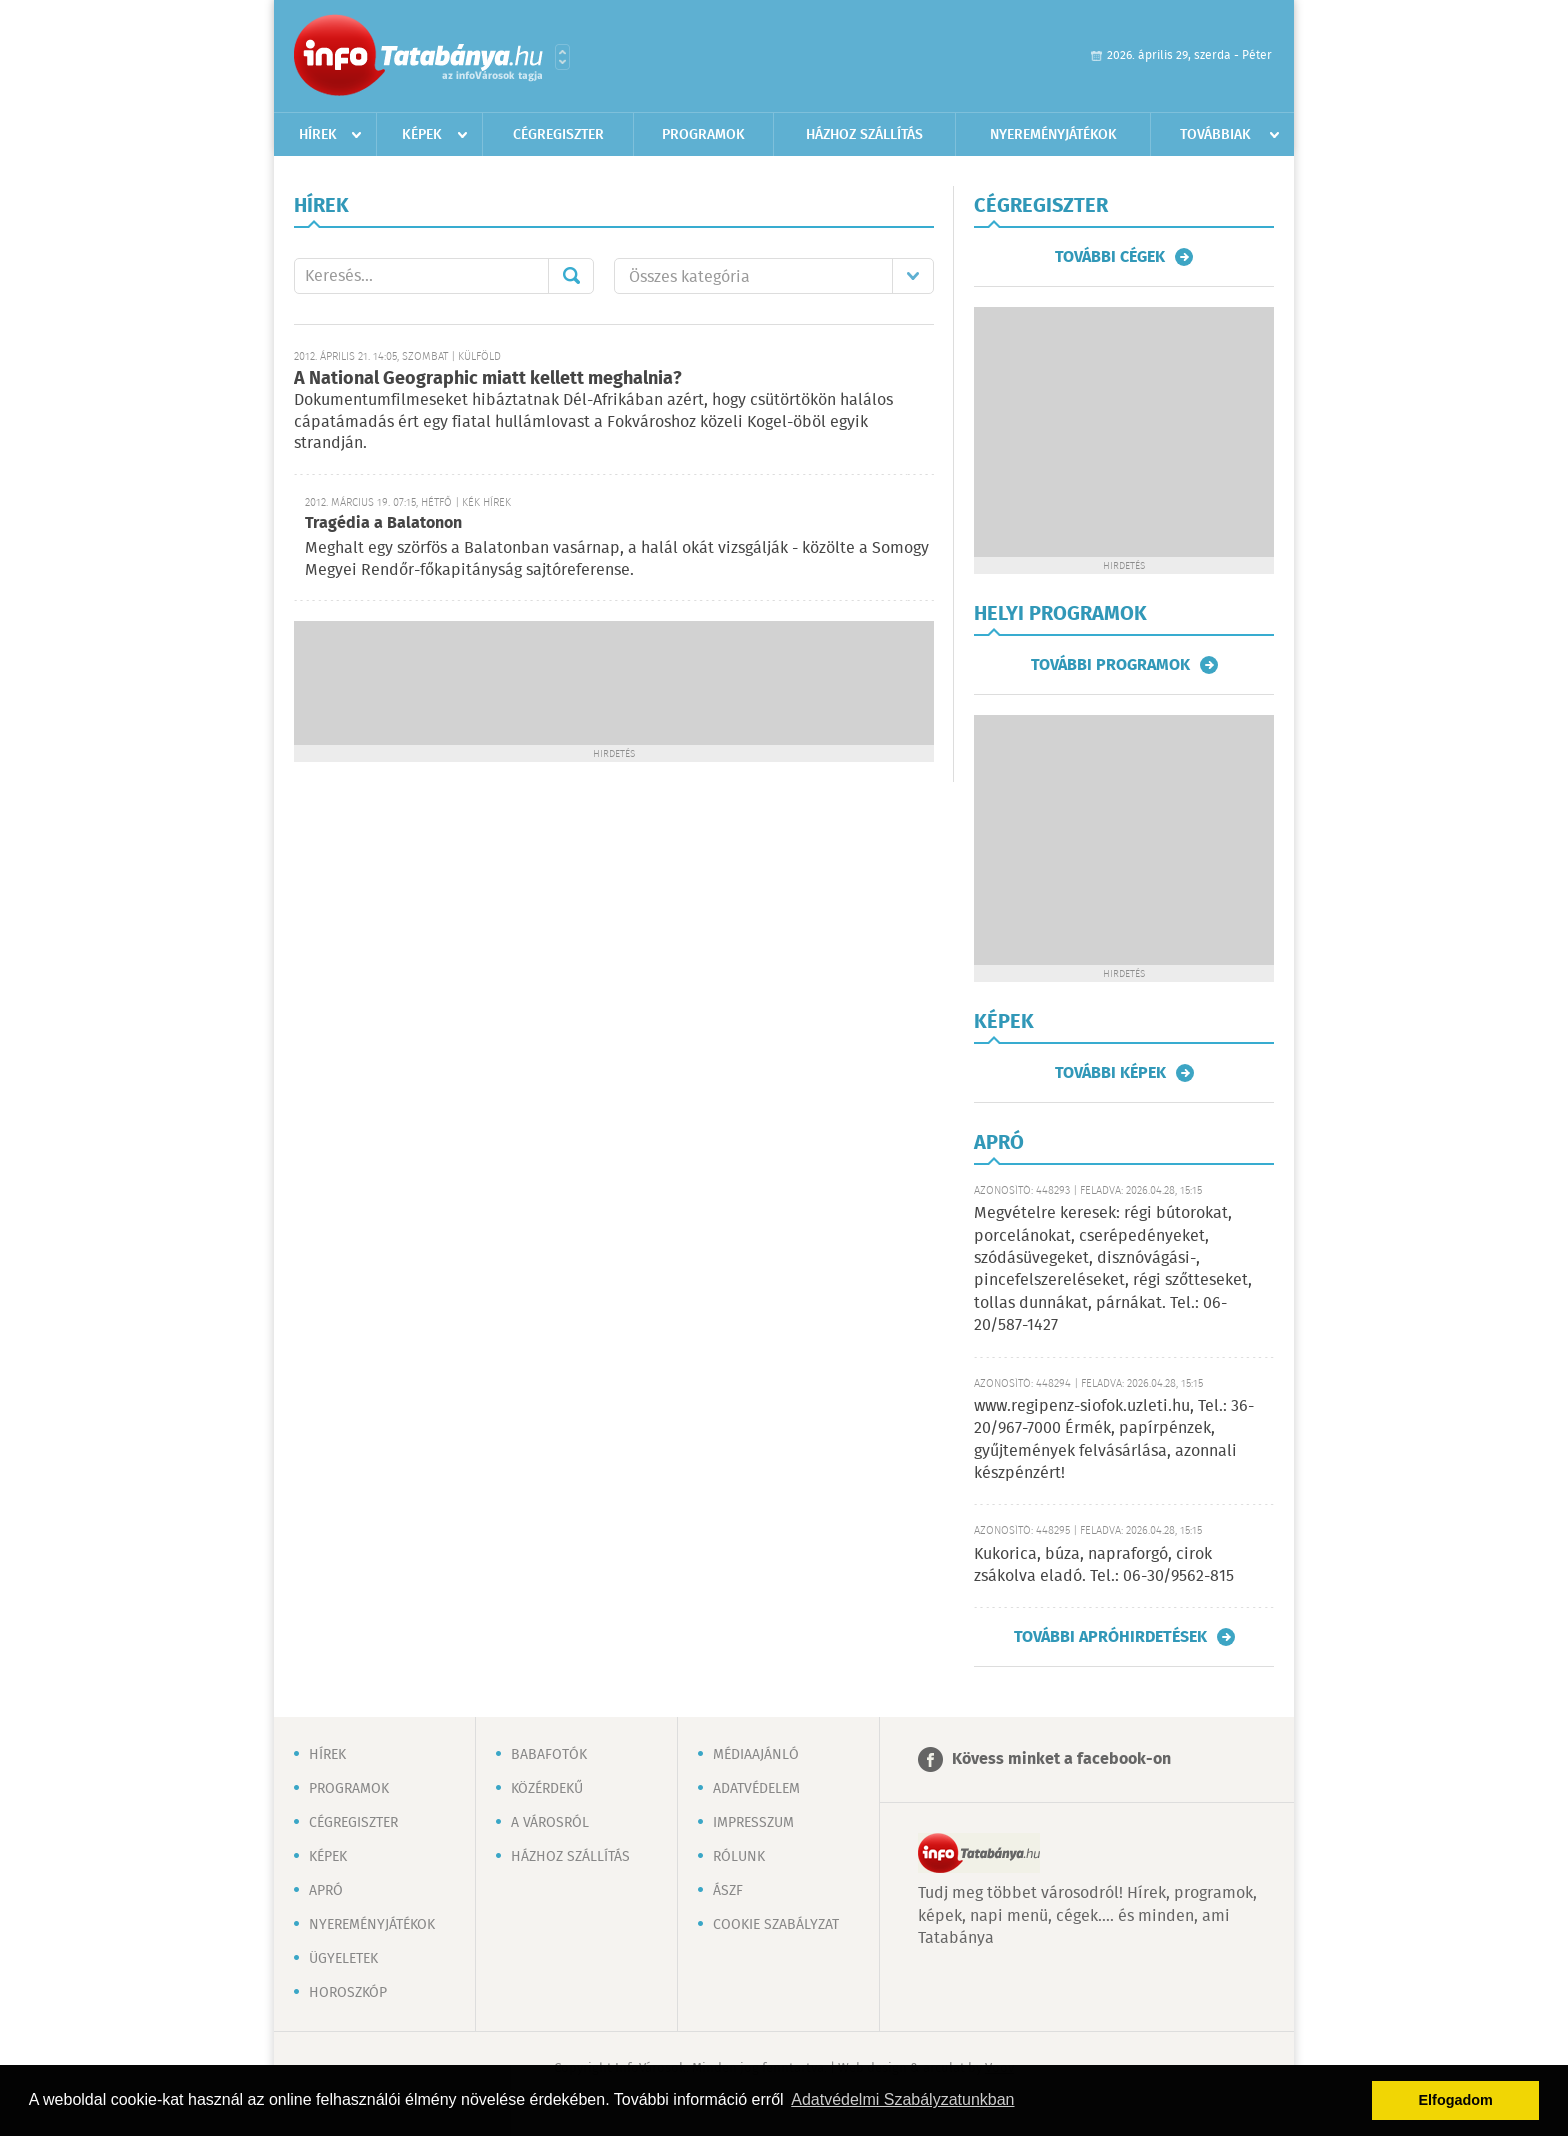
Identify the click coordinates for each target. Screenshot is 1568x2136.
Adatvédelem (756, 1789)
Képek (422, 135)
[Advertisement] (614, 681)
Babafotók (549, 1755)
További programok (1110, 665)
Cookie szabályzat (776, 1925)
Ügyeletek (343, 1959)
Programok (703, 135)
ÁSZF (728, 1891)
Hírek (318, 135)
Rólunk (739, 1857)
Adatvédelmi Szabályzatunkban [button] (902, 2099)
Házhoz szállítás (864, 135)
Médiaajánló (756, 1755)
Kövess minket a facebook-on (1061, 1759)
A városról (550, 1823)
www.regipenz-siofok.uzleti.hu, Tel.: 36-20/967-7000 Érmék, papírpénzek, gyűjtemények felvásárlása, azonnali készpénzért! (1114, 1440)
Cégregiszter (558, 135)
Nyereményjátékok (1053, 135)
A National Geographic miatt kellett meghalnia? (488, 379)
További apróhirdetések (1110, 1637)
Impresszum (753, 1823)
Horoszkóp (348, 1993)
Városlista (562, 57)
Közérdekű (547, 1789)
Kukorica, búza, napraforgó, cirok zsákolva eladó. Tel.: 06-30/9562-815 (1104, 1565)
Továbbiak (1215, 135)
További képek (1110, 1073)
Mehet (571, 276)
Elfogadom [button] (1456, 2100)
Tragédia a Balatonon (383, 523)
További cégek (1110, 257)
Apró (326, 1891)
